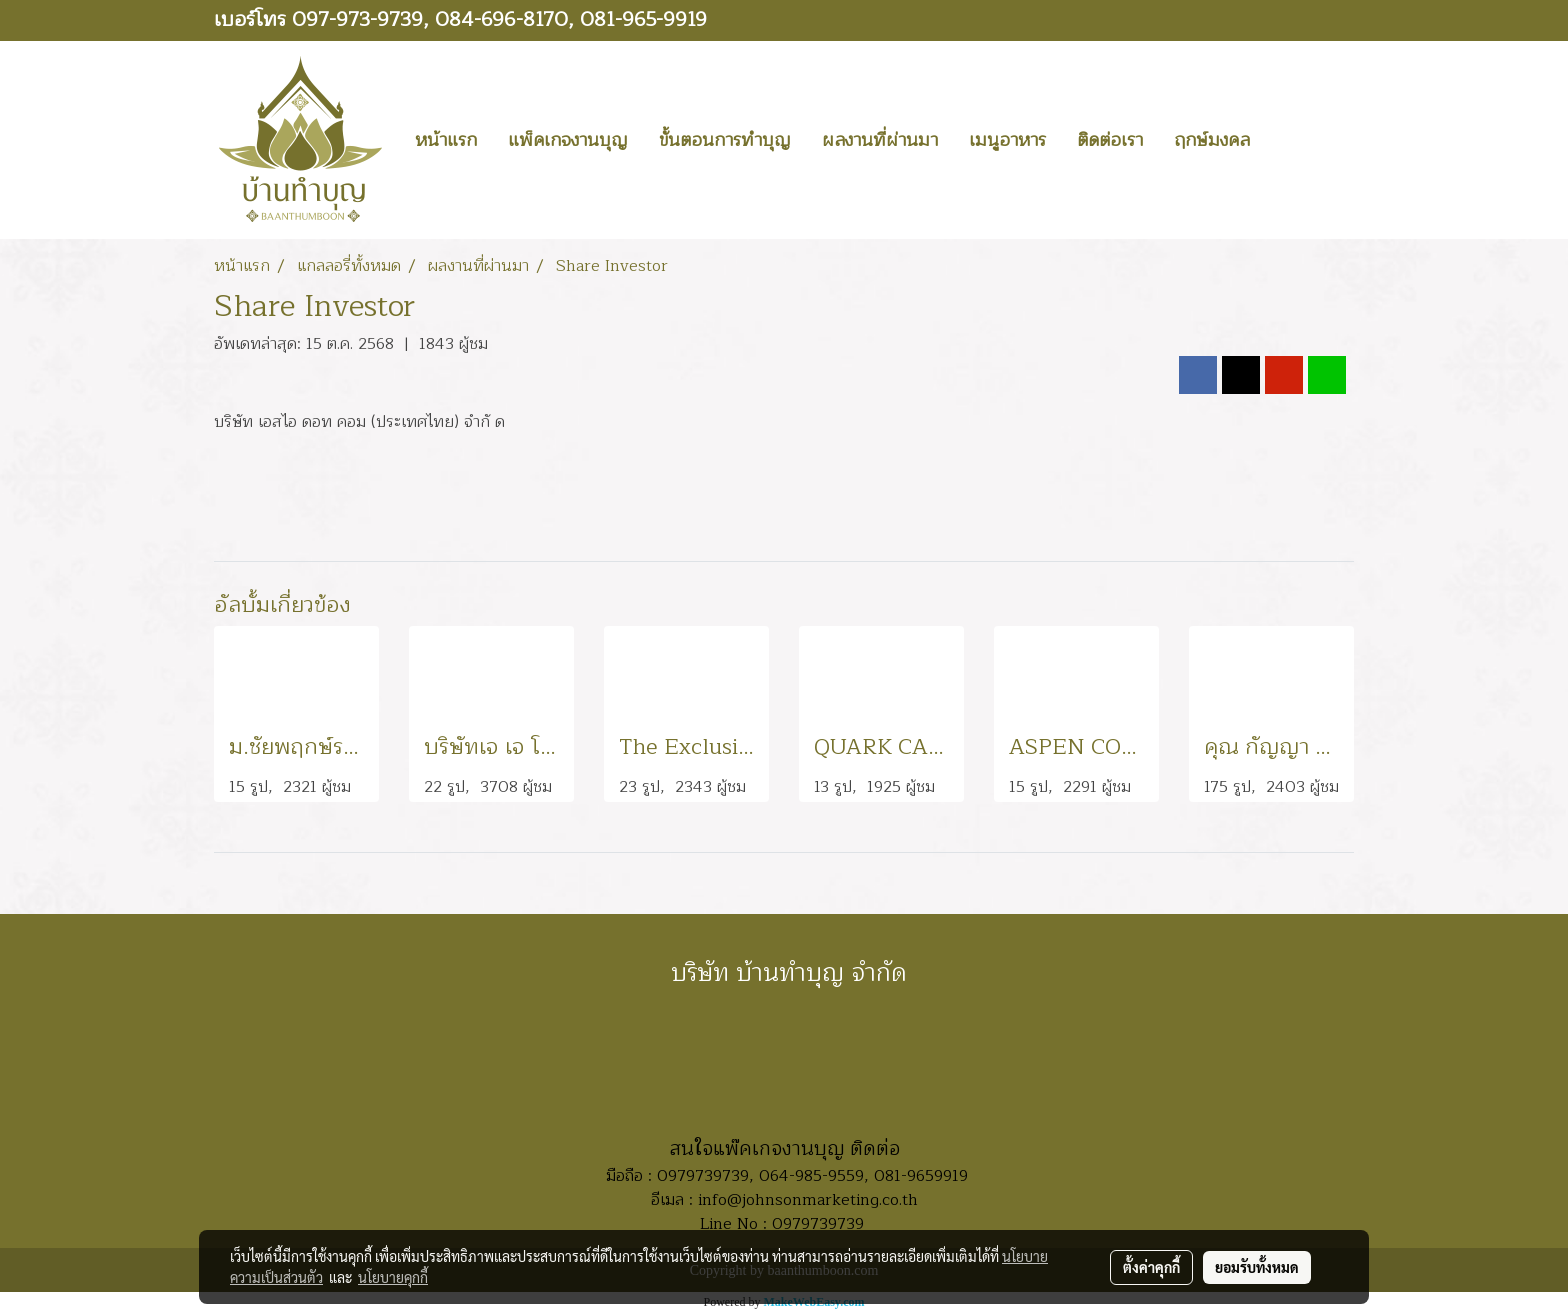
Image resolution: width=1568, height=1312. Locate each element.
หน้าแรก (446, 140)
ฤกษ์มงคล (1212, 140)
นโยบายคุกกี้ (393, 1277)
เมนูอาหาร (1007, 140)
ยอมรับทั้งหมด (1257, 1267)
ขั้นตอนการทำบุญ (725, 140)
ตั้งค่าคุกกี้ (1151, 1267)
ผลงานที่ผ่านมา (880, 140)
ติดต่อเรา (1110, 140)
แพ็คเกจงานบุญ (568, 140)
